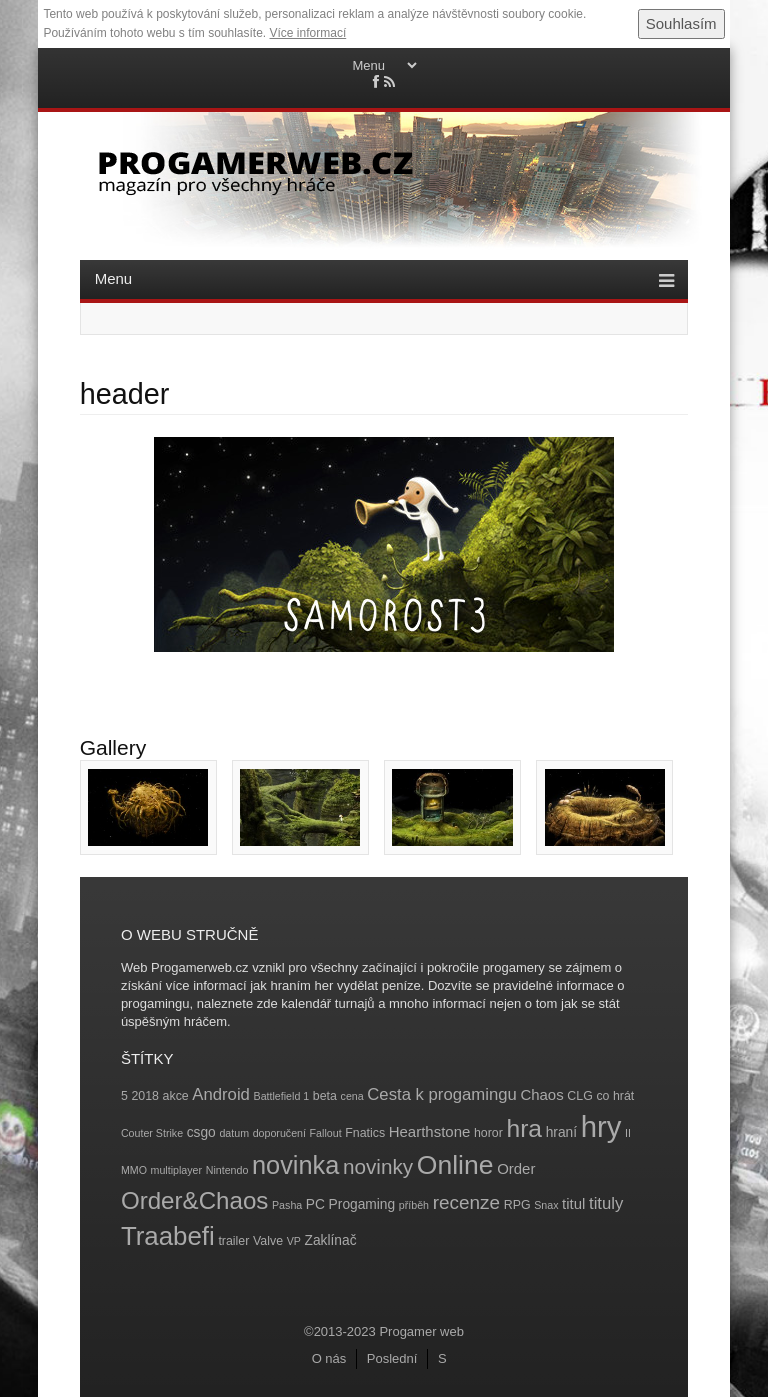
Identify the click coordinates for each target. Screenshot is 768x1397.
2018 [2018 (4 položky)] (145, 1096)
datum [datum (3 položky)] (234, 1133)
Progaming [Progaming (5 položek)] (362, 1204)
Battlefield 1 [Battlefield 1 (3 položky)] (282, 1096)
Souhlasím (681, 23)
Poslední (392, 1358)
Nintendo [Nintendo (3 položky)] (227, 1170)
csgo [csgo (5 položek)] (201, 1132)
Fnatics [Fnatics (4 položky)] (365, 1133)
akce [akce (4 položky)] (176, 1096)
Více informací (308, 33)
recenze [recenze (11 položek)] (466, 1202)
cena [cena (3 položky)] (352, 1096)
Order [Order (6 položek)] (516, 1168)
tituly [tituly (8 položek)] (606, 1203)
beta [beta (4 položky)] (325, 1096)
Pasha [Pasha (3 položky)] (287, 1205)
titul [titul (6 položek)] (573, 1203)
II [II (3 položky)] (628, 1133)
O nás (329, 1358)
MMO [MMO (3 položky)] (134, 1170)
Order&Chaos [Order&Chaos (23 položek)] (195, 1200)
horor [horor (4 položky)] (488, 1133)
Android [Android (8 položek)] (221, 1094)
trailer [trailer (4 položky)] (233, 1241)
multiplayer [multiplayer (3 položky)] (177, 1170)
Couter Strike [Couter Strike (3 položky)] (152, 1133)
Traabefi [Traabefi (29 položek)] (168, 1236)
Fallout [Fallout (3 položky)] (326, 1133)
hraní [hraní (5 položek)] (561, 1132)
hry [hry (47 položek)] (601, 1126)
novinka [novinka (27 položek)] (295, 1165)
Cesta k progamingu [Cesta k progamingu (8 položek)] (441, 1094)
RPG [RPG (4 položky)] (517, 1205)
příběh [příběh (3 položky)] (414, 1205)
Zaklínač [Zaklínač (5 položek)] (331, 1240)
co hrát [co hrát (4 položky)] (615, 1096)
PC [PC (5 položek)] (315, 1204)
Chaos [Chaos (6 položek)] (541, 1094)
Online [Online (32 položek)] (455, 1165)
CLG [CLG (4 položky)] (579, 1096)
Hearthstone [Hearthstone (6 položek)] (430, 1131)
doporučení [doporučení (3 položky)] (279, 1133)
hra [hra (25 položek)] (524, 1128)
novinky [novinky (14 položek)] (378, 1166)
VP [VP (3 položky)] (294, 1241)
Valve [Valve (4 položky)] (268, 1241)
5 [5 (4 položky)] (124, 1096)
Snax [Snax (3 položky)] (546, 1205)
